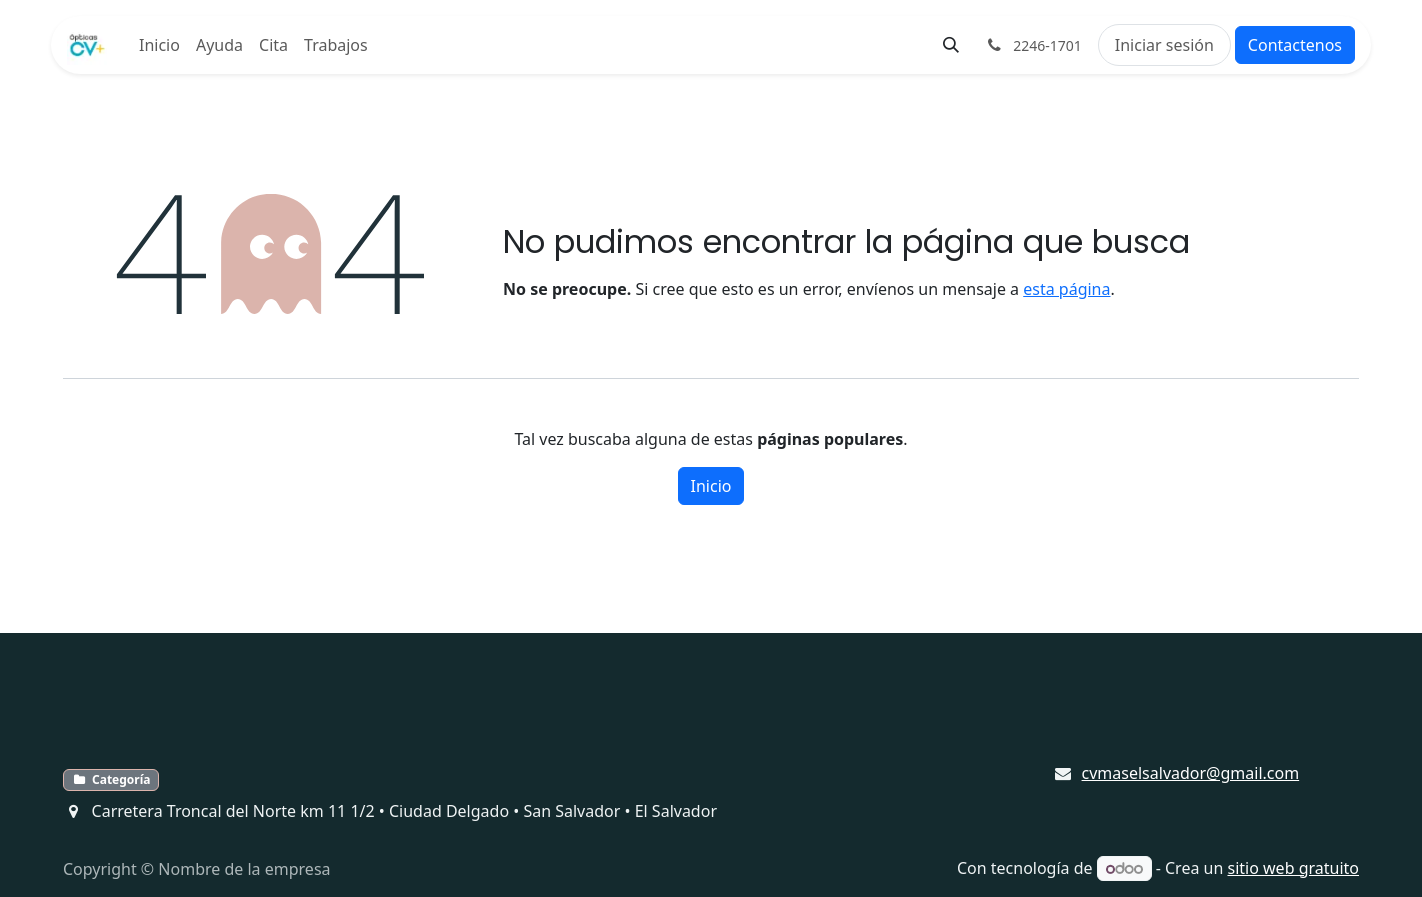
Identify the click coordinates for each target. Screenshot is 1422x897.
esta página (1066, 289)
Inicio (711, 486)
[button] (951, 45)
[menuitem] (159, 45)
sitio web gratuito (1294, 868)
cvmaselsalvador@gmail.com (1191, 773)
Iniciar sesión (1164, 45)
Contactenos (1295, 45)
